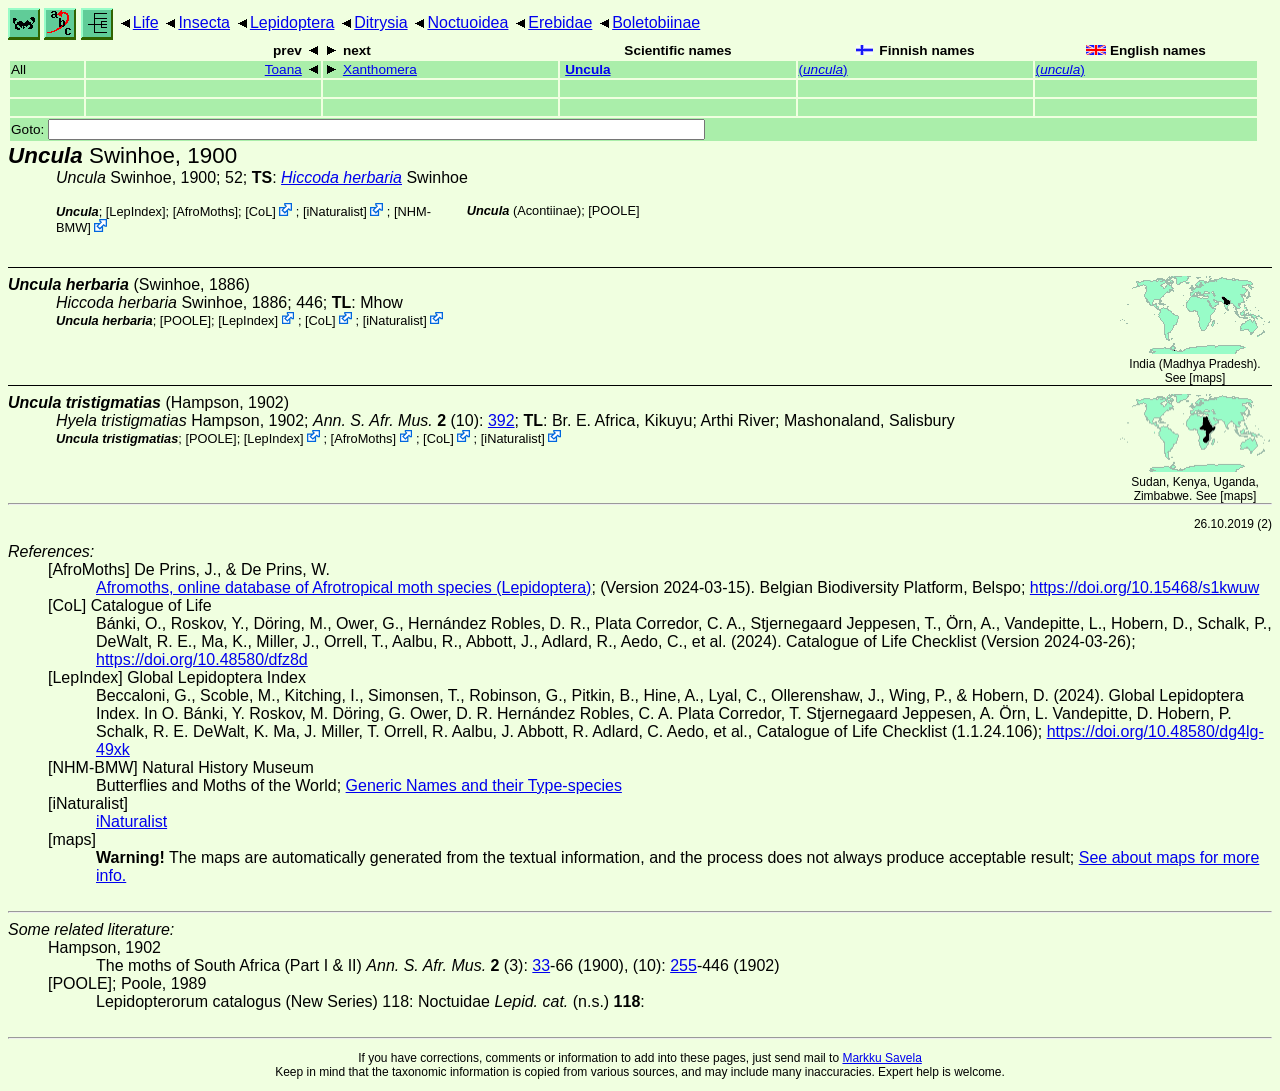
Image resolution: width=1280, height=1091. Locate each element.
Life (146, 22)
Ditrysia (380, 22)
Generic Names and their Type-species (484, 785)
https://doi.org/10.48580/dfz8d (202, 659)
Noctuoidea (467, 22)
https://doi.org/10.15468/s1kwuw (1144, 587)
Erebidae (560, 22)
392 (501, 420)
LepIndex (135, 211)
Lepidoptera (292, 22)
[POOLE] (613, 210)
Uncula (587, 69)
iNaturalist (334, 211)
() (823, 69)
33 (541, 965)
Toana (283, 69)
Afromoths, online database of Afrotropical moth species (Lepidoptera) (343, 587)
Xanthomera (380, 69)
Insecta (204, 22)
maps (1207, 378)
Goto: (358, 129)
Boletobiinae (656, 22)
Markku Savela (881, 1058)
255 (683, 965)
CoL (260, 211)
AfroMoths (205, 211)
